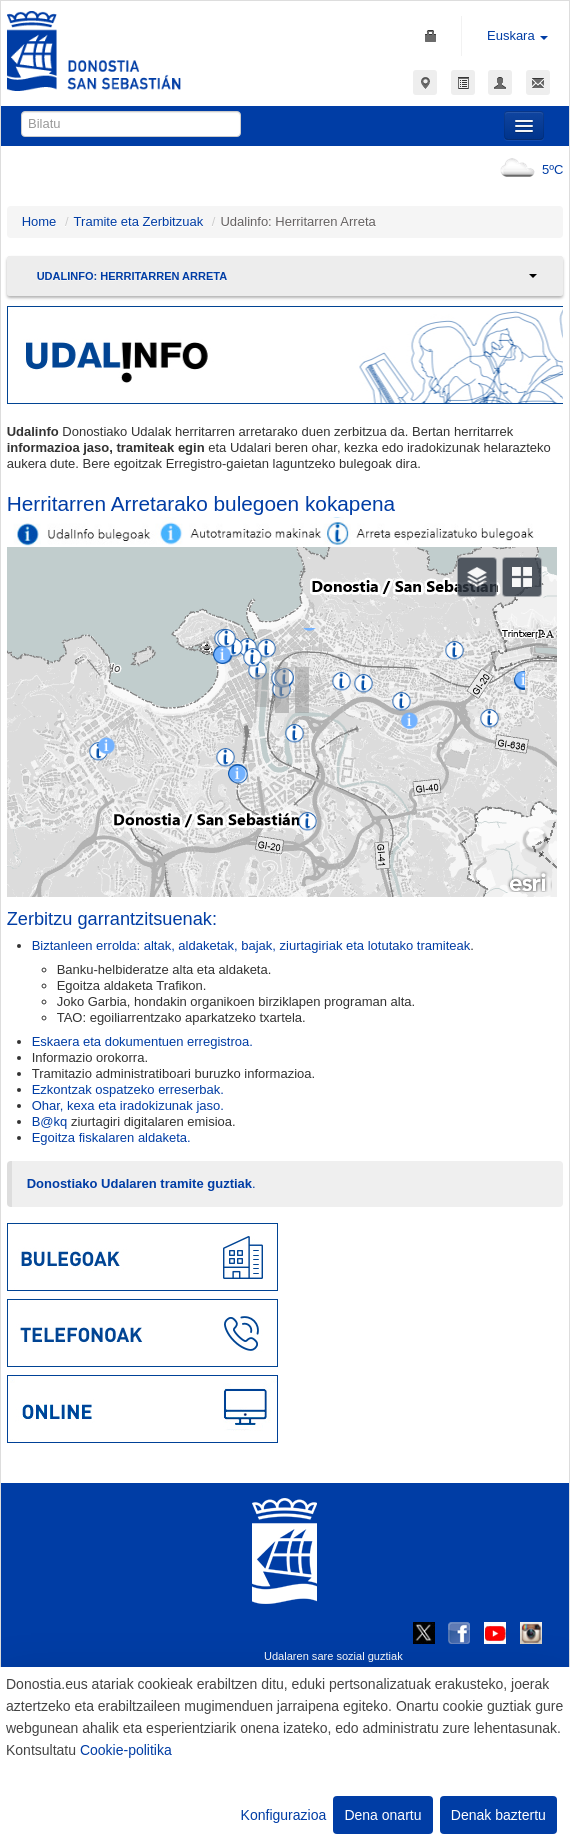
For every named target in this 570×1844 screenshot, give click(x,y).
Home (39, 221)
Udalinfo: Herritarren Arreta (132, 276)
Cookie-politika (126, 1750)
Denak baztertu (498, 1815)
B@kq (50, 1121)
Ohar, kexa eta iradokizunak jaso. (128, 1105)
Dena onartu (382, 1815)
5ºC (527, 169)
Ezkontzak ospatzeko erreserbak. (128, 1089)
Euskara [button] (517, 35)
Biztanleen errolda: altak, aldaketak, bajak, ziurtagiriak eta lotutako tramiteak (251, 945)
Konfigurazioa (284, 1815)
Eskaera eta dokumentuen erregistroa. (142, 1041)
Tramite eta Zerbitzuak (139, 221)
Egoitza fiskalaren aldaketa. (111, 1137)
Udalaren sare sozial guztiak (333, 1656)
